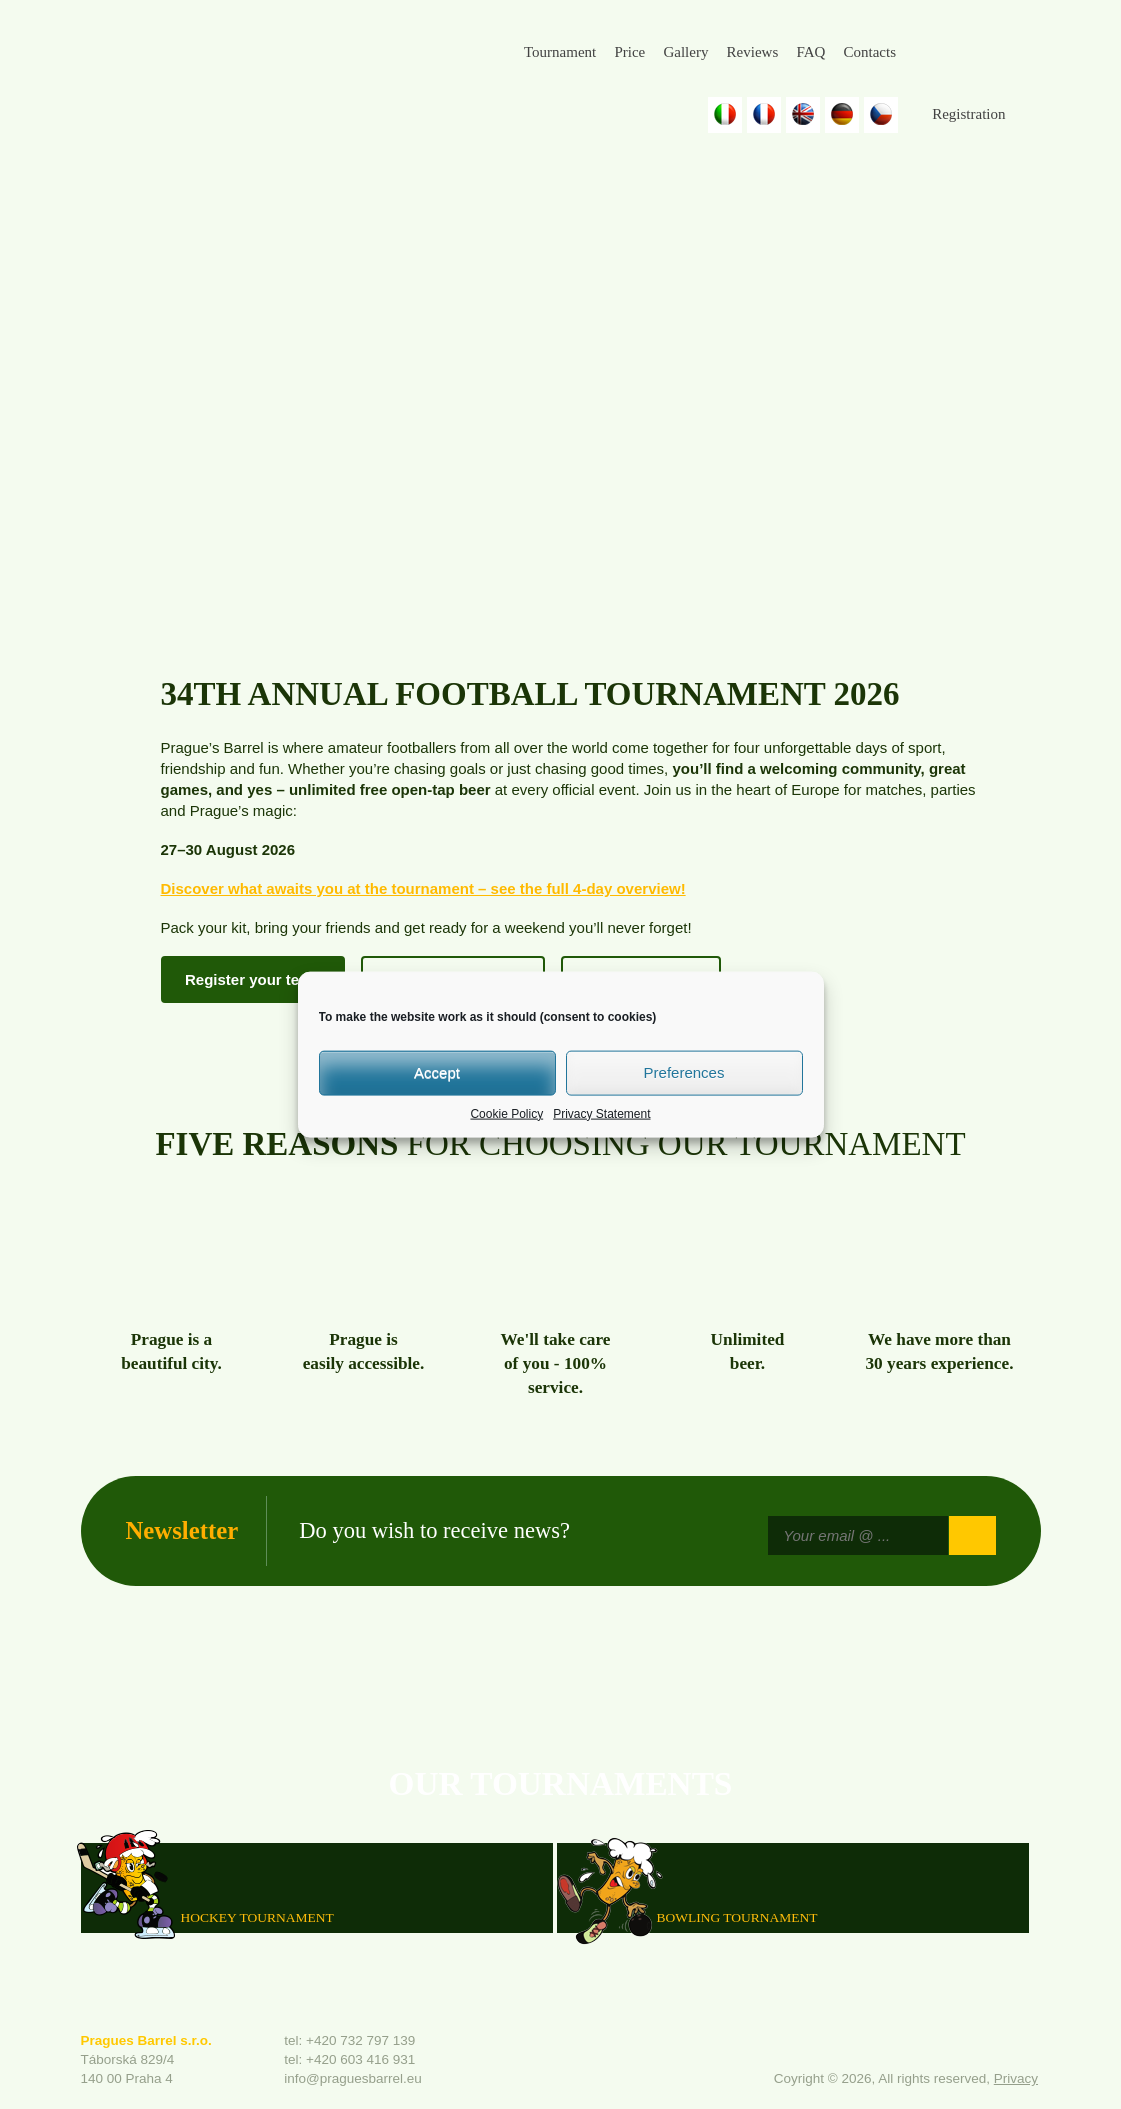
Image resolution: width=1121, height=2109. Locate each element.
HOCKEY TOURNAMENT (257, 1917)
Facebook (929, 53)
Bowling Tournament (737, 1917)
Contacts (869, 52)
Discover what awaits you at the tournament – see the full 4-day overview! (423, 888)
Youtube (1026, 53)
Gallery (685, 52)
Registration (968, 114)
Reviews (753, 52)
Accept (437, 1072)
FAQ (810, 52)
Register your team (253, 979)
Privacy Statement (601, 1113)
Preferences (684, 1072)
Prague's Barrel (217, 67)
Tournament (560, 52)
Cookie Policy (506, 1113)
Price (629, 52)
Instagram (977, 53)
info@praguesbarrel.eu (353, 2078)
